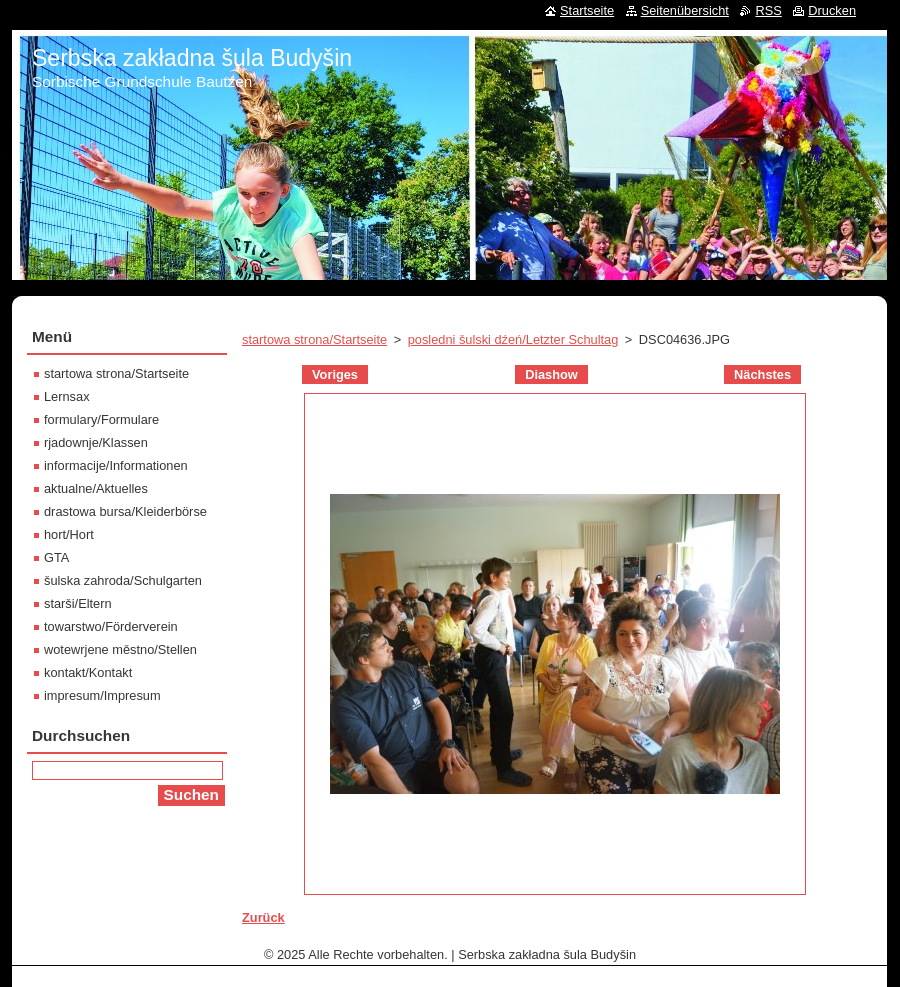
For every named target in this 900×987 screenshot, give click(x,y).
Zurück (263, 917)
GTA (56, 557)
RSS (768, 10)
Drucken (832, 10)
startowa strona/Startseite (314, 339)
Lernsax (67, 396)
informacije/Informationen (116, 465)
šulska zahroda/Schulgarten (123, 580)
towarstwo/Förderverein (111, 626)
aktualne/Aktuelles (96, 488)
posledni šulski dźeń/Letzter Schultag (513, 339)
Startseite (587, 10)
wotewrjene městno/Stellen (120, 649)
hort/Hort (69, 534)
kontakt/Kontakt (88, 672)
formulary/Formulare (101, 419)
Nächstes (762, 374)
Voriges (335, 374)
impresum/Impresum (102, 695)
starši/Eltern (78, 603)
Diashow (551, 374)
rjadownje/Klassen (96, 442)
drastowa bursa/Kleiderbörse (125, 511)
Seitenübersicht (685, 10)
